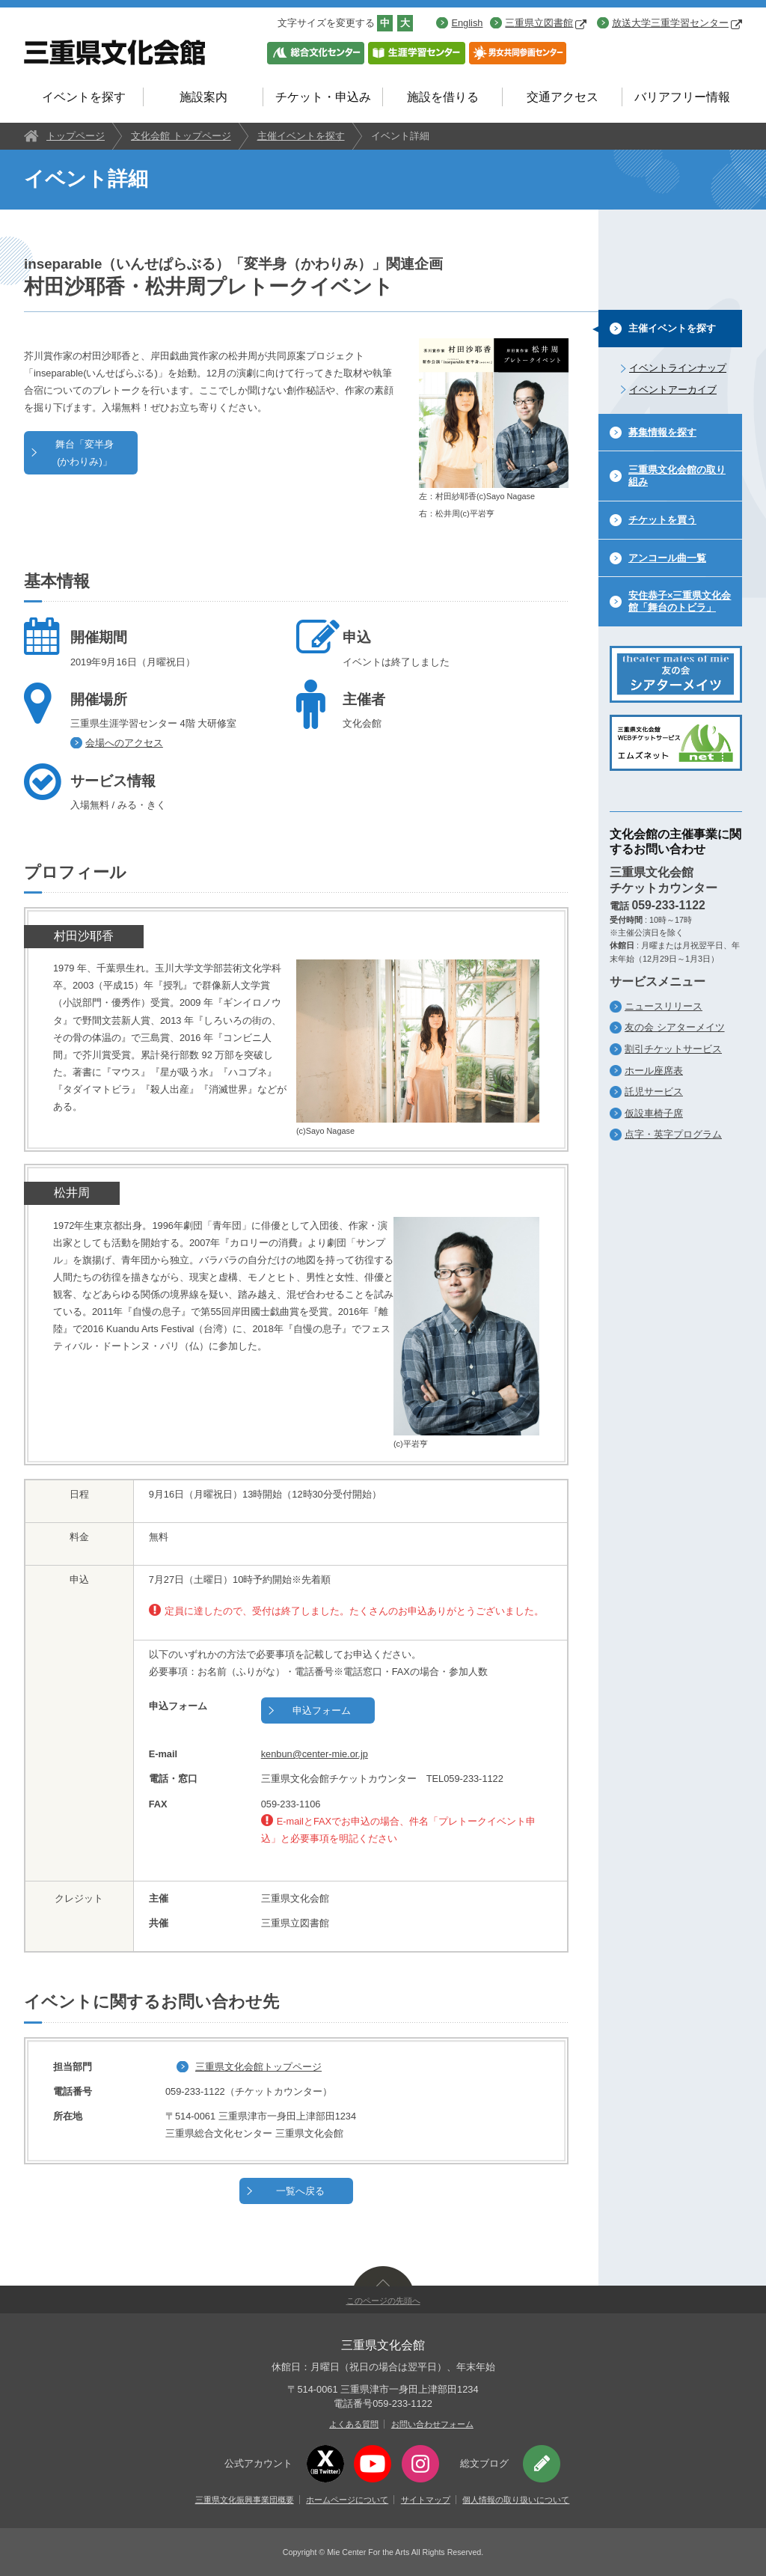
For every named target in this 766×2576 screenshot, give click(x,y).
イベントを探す (84, 97)
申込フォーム (321, 1710)
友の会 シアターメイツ (675, 1027)
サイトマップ (425, 2499)
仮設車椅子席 (654, 1113)
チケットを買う (662, 519)
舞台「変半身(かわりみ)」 (84, 453)
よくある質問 (354, 2424)
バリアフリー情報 (682, 97)
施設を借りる (443, 97)
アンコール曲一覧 (667, 558)
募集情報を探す (662, 432)
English (466, 22)
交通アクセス (562, 97)
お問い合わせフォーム (432, 2424)
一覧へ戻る (300, 2191)
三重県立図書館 (545, 22)
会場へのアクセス (124, 742)
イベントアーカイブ (673, 389)
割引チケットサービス (673, 1048)
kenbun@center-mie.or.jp (314, 1753)
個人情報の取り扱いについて (515, 2499)
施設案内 (203, 97)
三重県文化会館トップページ (258, 2066)
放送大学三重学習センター (677, 22)
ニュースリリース (663, 1006)
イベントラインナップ (677, 367)
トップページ (75, 135)
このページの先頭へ (383, 2300)
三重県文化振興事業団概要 (244, 2499)
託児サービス (654, 1091)
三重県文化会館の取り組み (677, 475)
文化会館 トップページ (181, 135)
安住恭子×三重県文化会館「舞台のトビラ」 (679, 601)
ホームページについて (347, 2499)
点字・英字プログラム (673, 1134)
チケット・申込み (323, 97)
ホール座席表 (654, 1070)
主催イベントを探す (301, 135)
